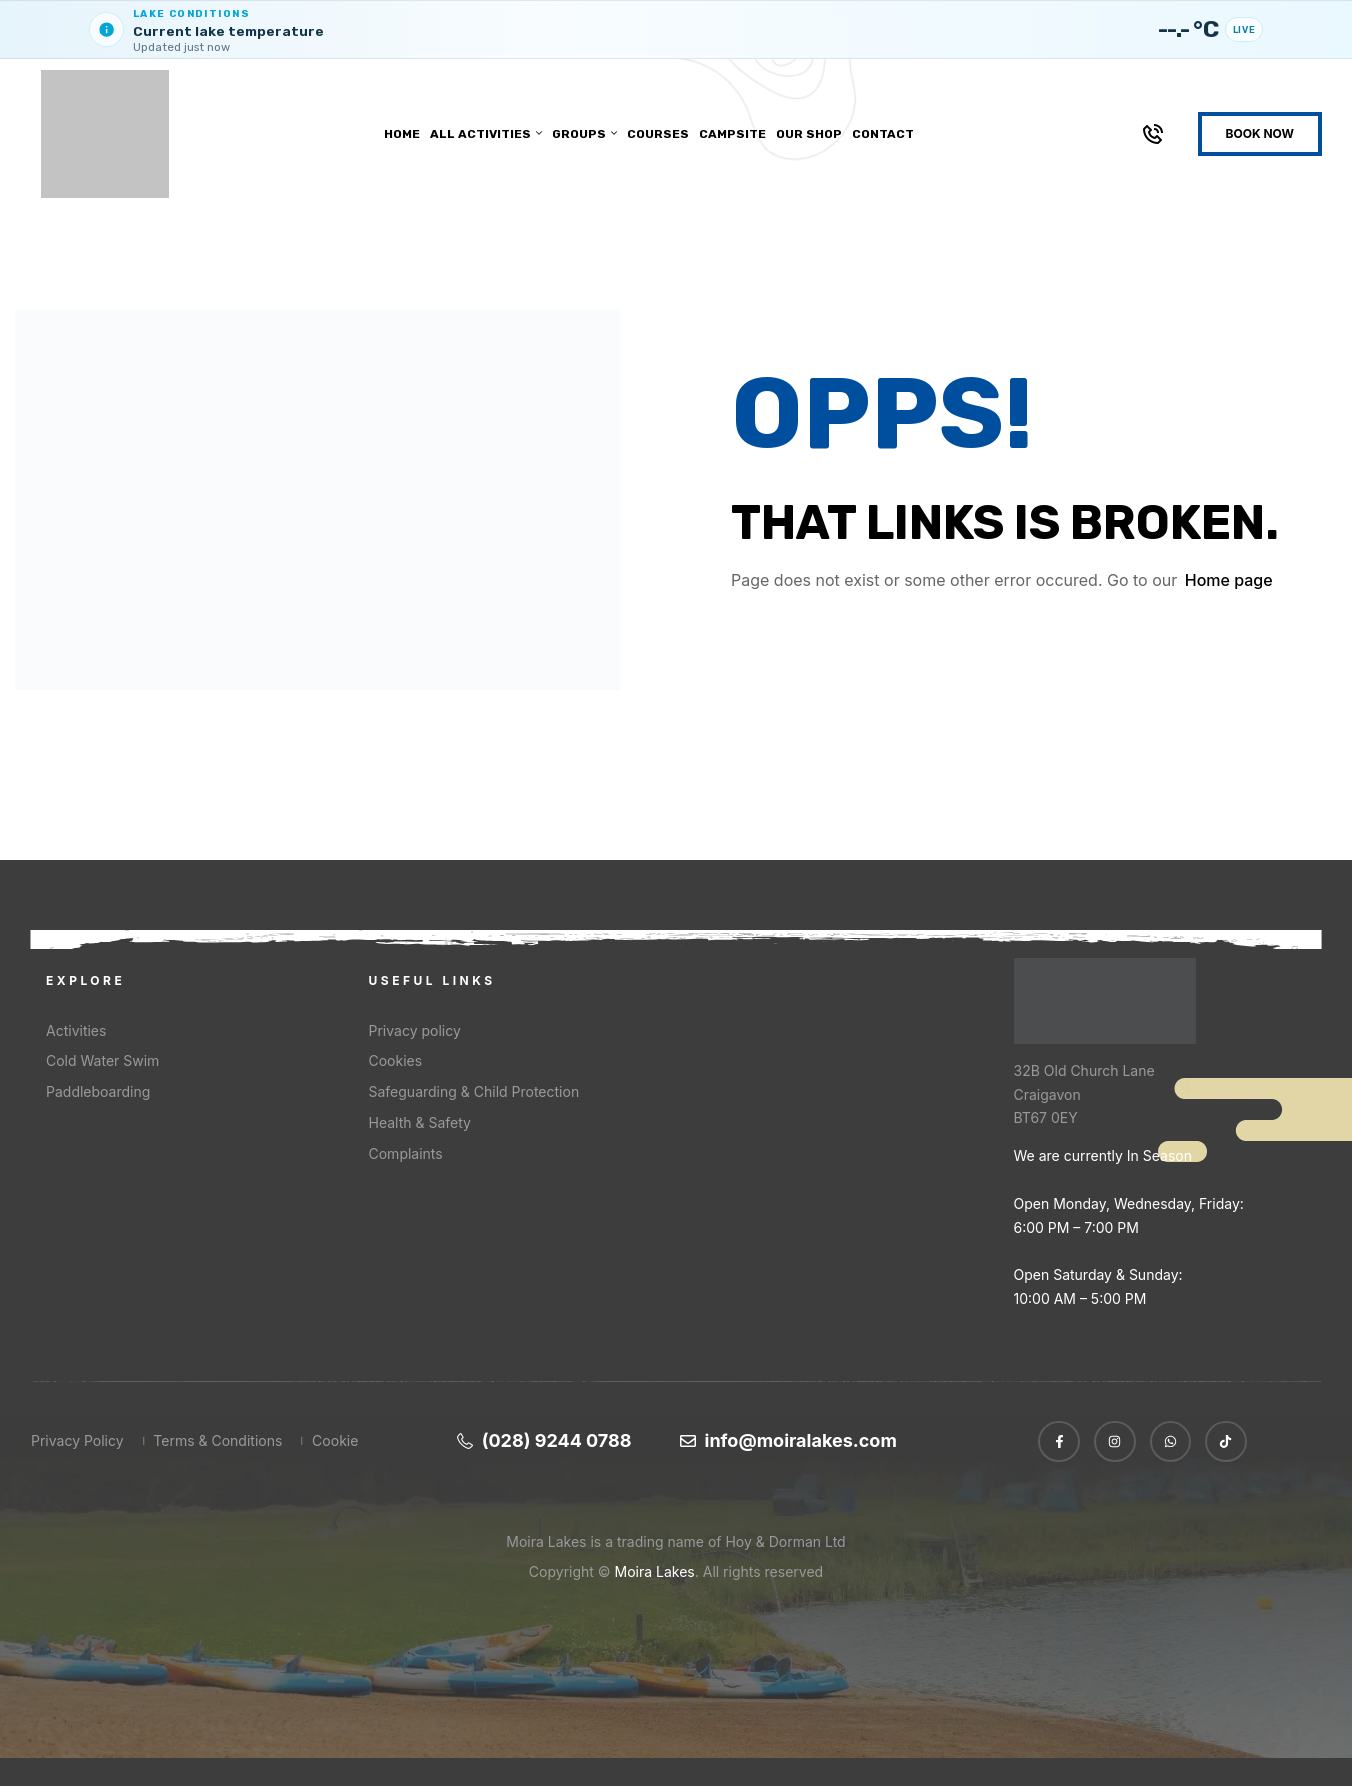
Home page (1229, 579)
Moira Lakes (655, 1570)
